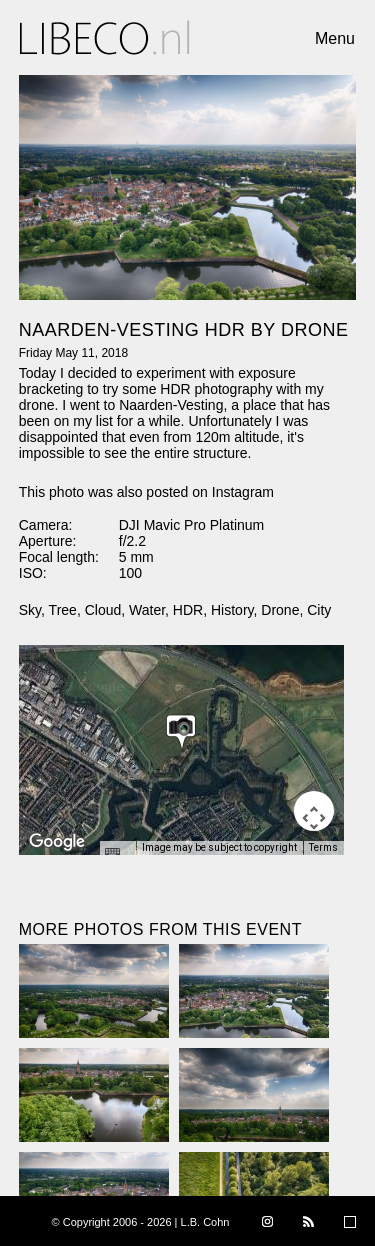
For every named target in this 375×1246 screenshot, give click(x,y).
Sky (30, 610)
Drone (280, 610)
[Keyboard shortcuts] (117, 854)
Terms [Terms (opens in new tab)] (323, 847)
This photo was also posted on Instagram (146, 492)
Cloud (103, 610)
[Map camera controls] (314, 811)
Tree (63, 610)
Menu (335, 38)
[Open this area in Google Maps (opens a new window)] (57, 842)
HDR (188, 610)
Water (147, 610)
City (319, 610)
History (232, 610)
